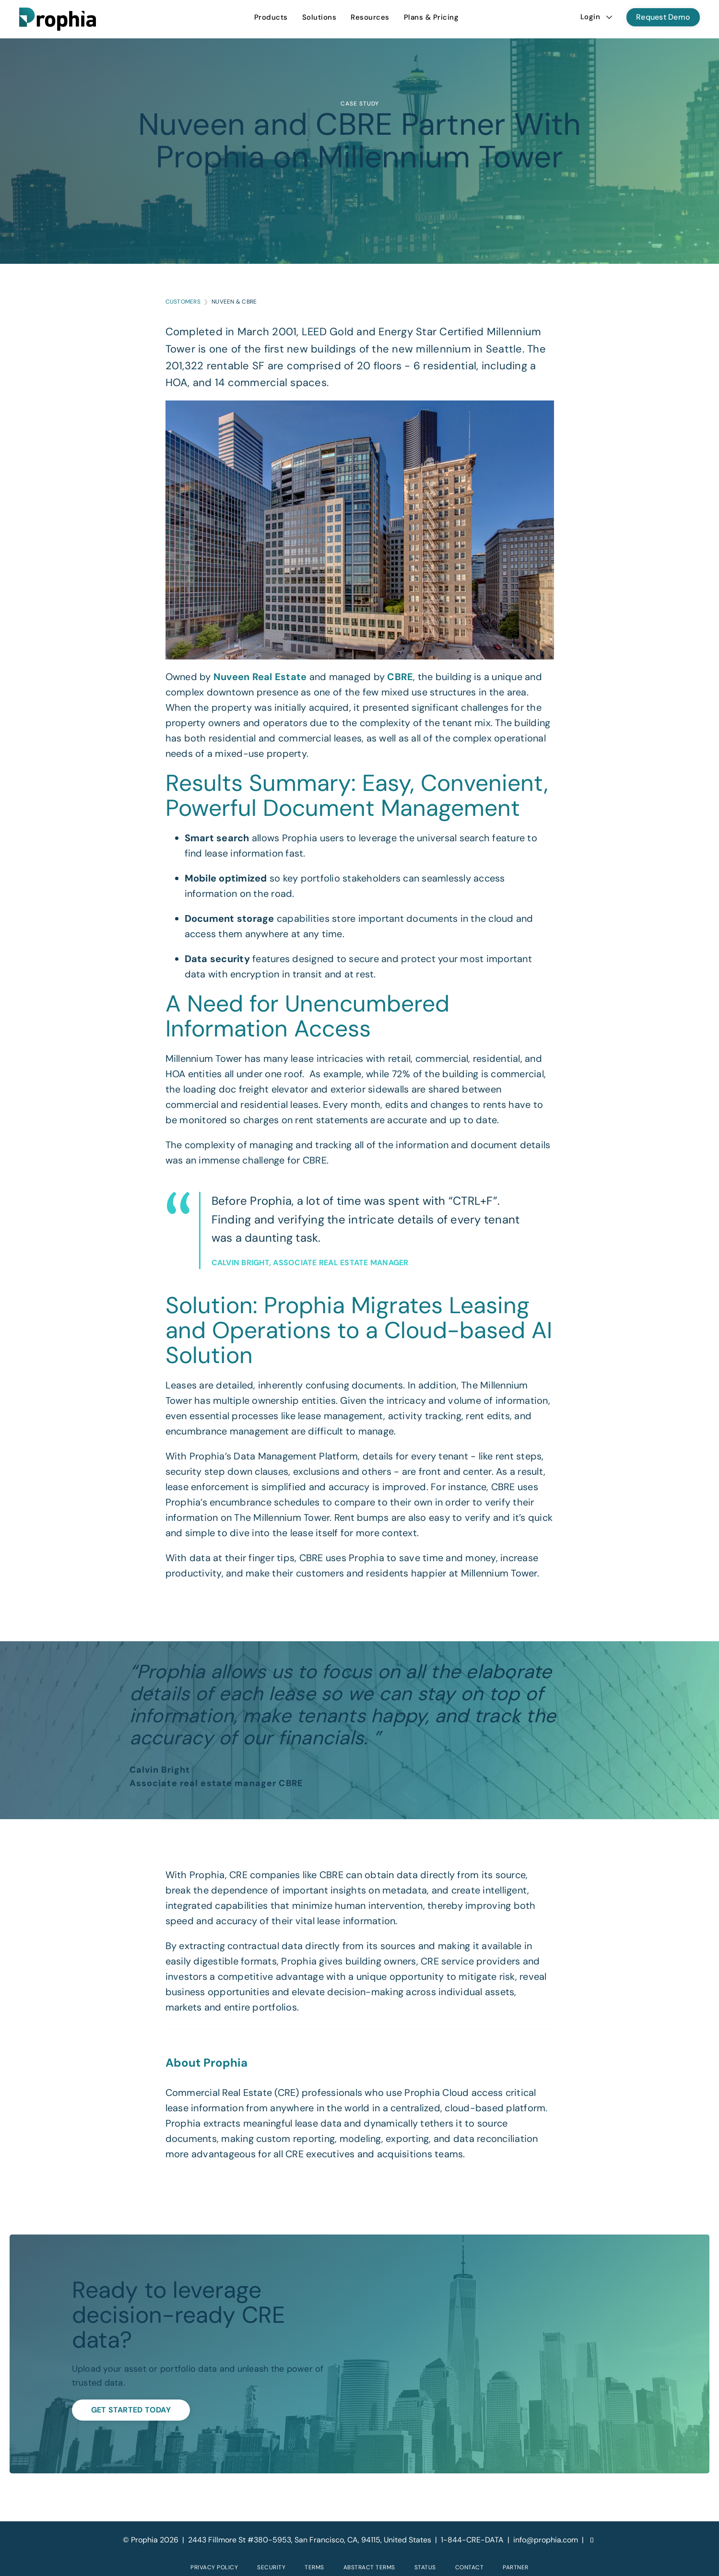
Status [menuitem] (425, 2567)
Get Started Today (131, 2410)
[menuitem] (271, 17)
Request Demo (663, 17)
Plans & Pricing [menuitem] (431, 17)
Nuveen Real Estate (260, 676)
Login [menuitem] (590, 17)
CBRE (400, 676)
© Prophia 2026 (150, 2540)
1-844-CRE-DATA (472, 2540)
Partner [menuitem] (516, 2567)
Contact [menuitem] (469, 2567)
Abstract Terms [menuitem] (369, 2567)
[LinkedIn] (592, 2540)
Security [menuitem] (271, 2567)
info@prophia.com (545, 2540)
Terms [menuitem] (314, 2567)
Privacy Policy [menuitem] (214, 2567)
